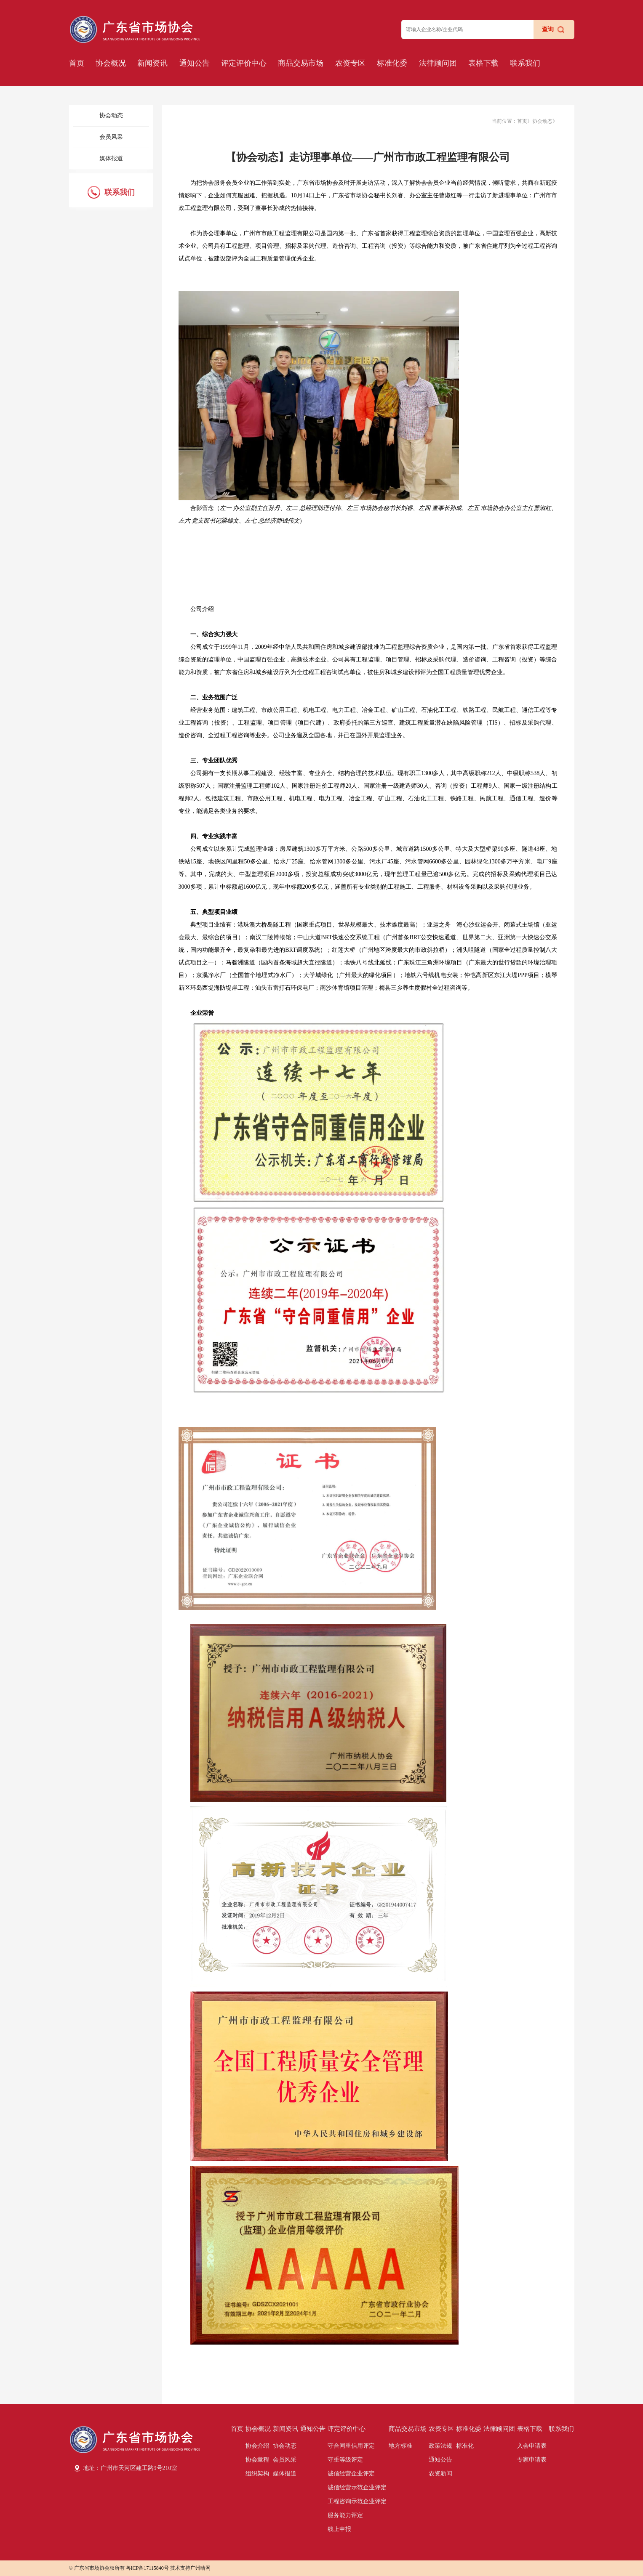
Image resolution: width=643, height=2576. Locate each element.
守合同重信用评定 (351, 2446)
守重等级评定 (345, 2459)
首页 (76, 63)
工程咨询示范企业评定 (357, 2501)
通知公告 (194, 63)
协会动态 (111, 115)
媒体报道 (111, 158)
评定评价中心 (244, 63)
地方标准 (400, 2446)
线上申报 (339, 2529)
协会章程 (257, 2459)
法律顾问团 (438, 63)
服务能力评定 (345, 2515)
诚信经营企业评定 (351, 2473)
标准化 (465, 2446)
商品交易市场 (300, 63)
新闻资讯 (152, 63)
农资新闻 (440, 2473)
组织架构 (257, 2473)
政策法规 (440, 2446)
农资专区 (350, 63)
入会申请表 (532, 2446)
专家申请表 (532, 2459)
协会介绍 (257, 2446)
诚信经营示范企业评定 (357, 2487)
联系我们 (525, 63)
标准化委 (392, 63)
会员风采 (111, 137)
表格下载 (483, 63)
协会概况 (111, 63)
